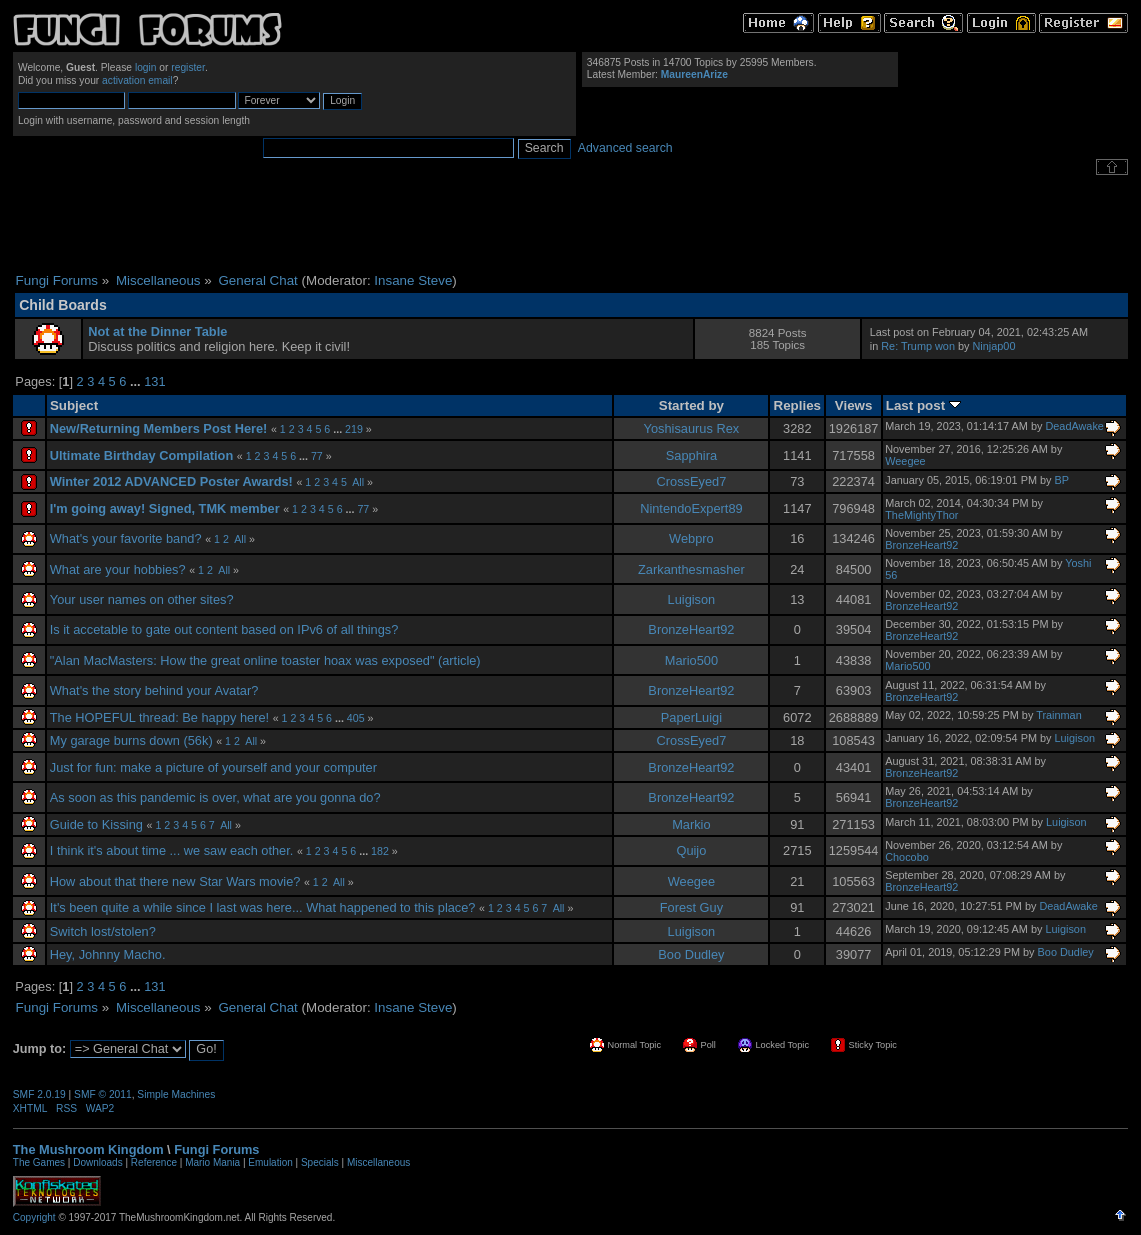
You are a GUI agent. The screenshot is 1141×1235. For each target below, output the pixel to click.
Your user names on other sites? (142, 599)
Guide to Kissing (96, 824)
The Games (39, 1162)
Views (854, 405)
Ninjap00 (994, 346)
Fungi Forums (216, 1149)
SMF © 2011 (103, 1094)
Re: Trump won (918, 346)
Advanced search (625, 148)
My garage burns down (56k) (131, 740)
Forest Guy (691, 907)
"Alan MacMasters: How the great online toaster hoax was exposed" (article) (265, 660)
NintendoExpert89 (691, 508)
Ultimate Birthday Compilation (141, 455)
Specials (320, 1162)
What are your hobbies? (118, 569)
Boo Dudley (691, 954)
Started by (691, 405)
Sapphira (691, 455)
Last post (923, 405)
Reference (154, 1162)
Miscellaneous (378, 1162)
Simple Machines (176, 1094)
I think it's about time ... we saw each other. (172, 850)
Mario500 (691, 660)
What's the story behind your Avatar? (154, 690)
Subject (74, 405)
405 (356, 718)
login (146, 67)
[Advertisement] (571, 224)
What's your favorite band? (126, 538)
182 (380, 851)
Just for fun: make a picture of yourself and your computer (213, 767)
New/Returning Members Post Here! (159, 428)
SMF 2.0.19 (39, 1094)
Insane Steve (413, 280)
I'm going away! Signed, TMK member (165, 508)
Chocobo (907, 857)
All (358, 482)
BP (1062, 480)
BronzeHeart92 (921, 545)
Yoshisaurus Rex (692, 428)
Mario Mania (212, 1162)
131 (154, 381)
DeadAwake (1074, 426)
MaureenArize (694, 74)
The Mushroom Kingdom (88, 1149)
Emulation (270, 1162)
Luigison (692, 599)
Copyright (34, 1217)
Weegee (905, 461)
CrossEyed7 (692, 481)
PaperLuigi (691, 717)
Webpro (691, 538)
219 (354, 429)
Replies (798, 405)
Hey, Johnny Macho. (108, 954)
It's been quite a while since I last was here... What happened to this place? (263, 907)
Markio (691, 824)
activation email (137, 80)
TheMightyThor (921, 515)
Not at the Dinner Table (157, 331)
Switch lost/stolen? (103, 931)
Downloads (97, 1162)
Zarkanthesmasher (691, 569)
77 (317, 456)
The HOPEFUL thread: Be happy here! (159, 717)
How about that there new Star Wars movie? (175, 881)
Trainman (1059, 715)
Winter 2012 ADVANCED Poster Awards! (171, 481)
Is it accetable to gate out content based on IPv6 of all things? (224, 629)
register (188, 67)
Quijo (691, 850)
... (137, 381)
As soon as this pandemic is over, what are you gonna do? (215, 797)
